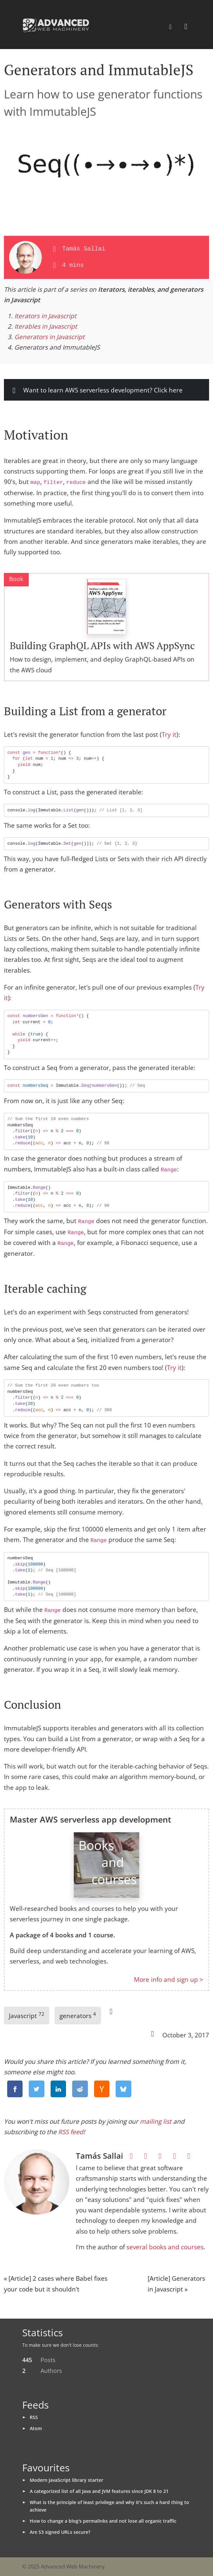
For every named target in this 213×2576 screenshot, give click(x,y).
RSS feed (70, 2132)
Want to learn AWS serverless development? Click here (96, 390)
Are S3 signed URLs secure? (60, 2532)
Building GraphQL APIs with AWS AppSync (102, 645)
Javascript (26, 2015)
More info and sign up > (168, 1979)
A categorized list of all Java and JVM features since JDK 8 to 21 (99, 2491)
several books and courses (165, 2247)
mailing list (156, 2121)
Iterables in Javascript (45, 326)
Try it (169, 734)
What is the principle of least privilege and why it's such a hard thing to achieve (109, 2506)
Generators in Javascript (49, 337)
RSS (34, 2417)
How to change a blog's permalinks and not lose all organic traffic (103, 2521)
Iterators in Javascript (45, 316)
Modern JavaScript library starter (66, 2480)
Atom (36, 2428)
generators (77, 2015)
